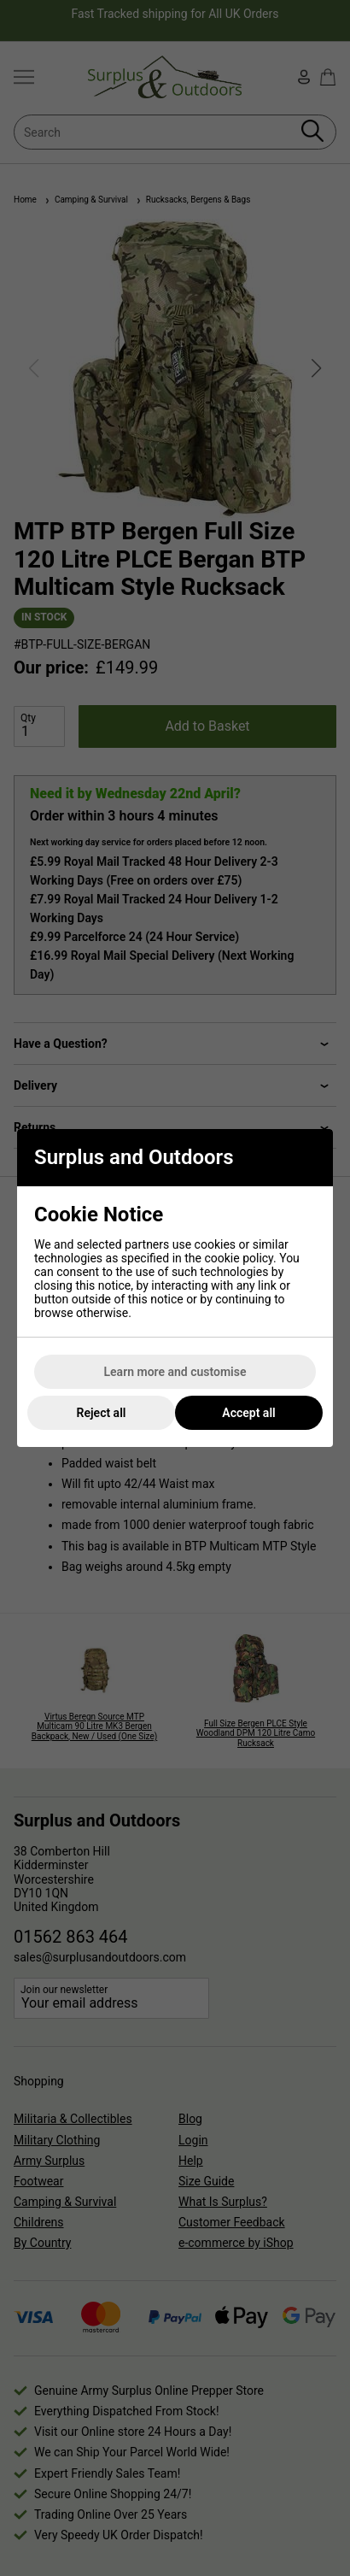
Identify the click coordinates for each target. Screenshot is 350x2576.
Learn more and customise (175, 1372)
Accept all (248, 1413)
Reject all (101, 1413)
